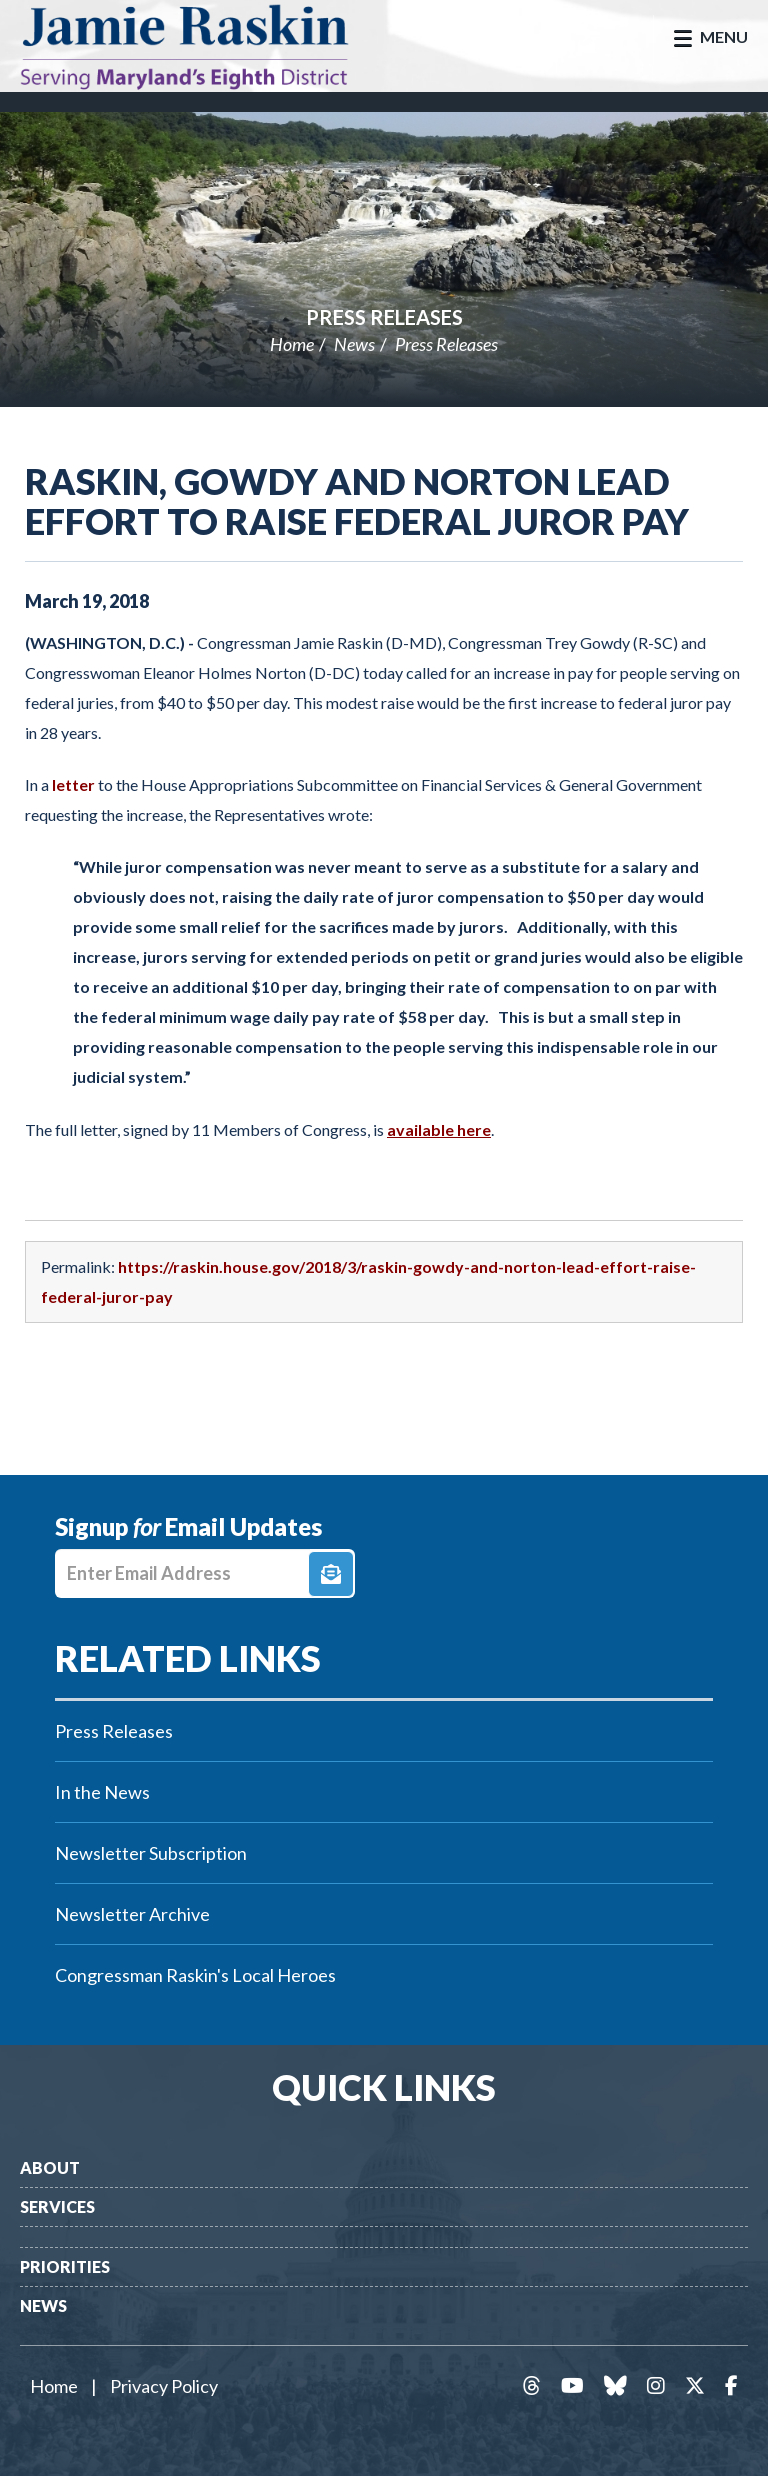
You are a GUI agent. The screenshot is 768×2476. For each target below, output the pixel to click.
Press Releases (384, 317)
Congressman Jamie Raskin (205, 46)
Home (292, 344)
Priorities (65, 2266)
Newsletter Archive (132, 1914)
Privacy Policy (164, 2386)
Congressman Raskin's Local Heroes (195, 1975)
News (354, 344)
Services (57, 2206)
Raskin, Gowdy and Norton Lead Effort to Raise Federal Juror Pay (357, 501)
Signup (331, 1574)
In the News (102, 1792)
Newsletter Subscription (151, 1853)
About (50, 2167)
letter (73, 784)
